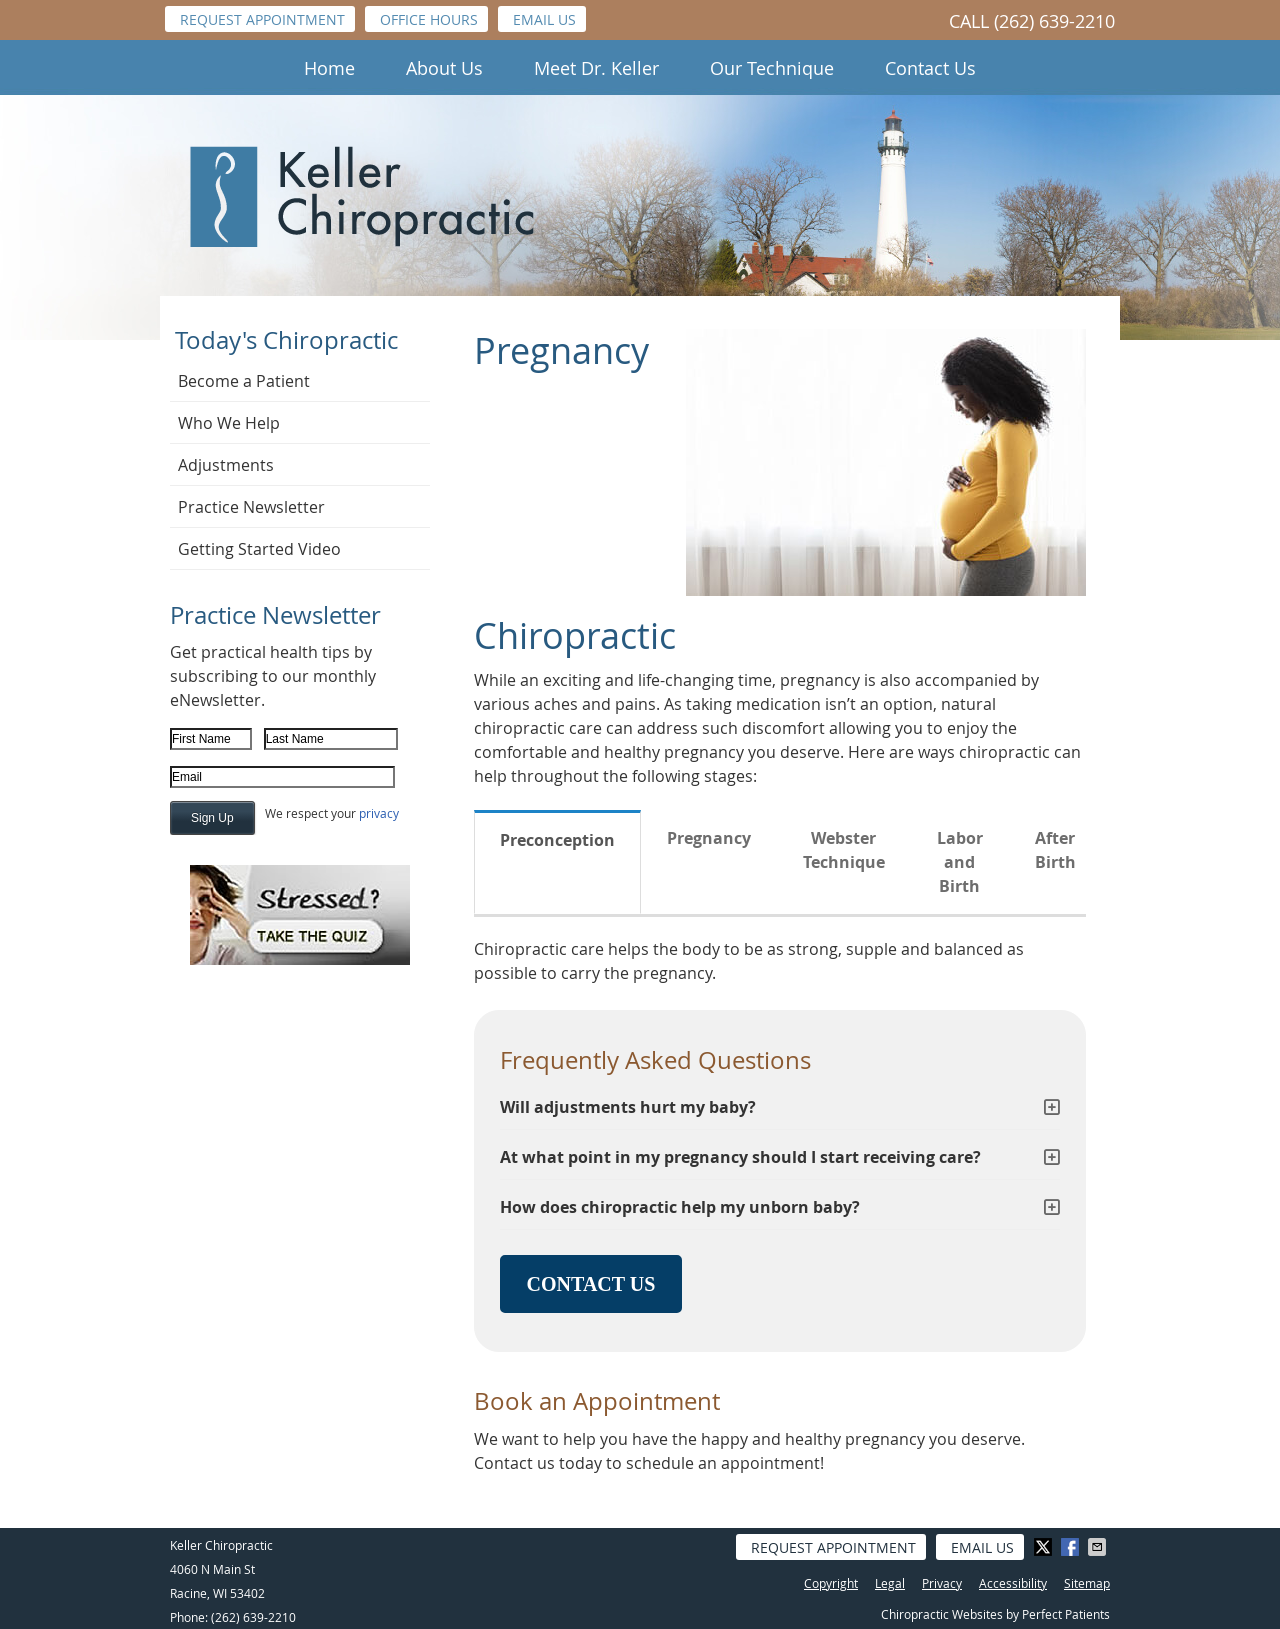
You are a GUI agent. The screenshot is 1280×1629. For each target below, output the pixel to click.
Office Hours (429, 19)
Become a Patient (244, 381)
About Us (444, 68)
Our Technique (772, 68)
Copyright (831, 1583)
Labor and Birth (960, 862)
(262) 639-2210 (1054, 21)
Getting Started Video (259, 549)
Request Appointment (262, 19)
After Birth (1055, 850)
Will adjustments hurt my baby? (628, 1107)
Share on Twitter (1045, 1547)
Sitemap (1087, 1583)
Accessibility (1013, 1583)
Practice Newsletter (251, 507)
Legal (890, 1583)
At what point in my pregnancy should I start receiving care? (740, 1157)
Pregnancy (709, 838)
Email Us (544, 19)
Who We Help (229, 423)
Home (329, 68)
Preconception (557, 840)
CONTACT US (591, 1284)
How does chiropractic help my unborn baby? (680, 1207)
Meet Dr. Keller (596, 68)
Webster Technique (844, 850)
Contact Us (930, 68)
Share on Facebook (1072, 1547)
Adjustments (226, 465)
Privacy (942, 1583)
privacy (379, 813)
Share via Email (1099, 1547)
